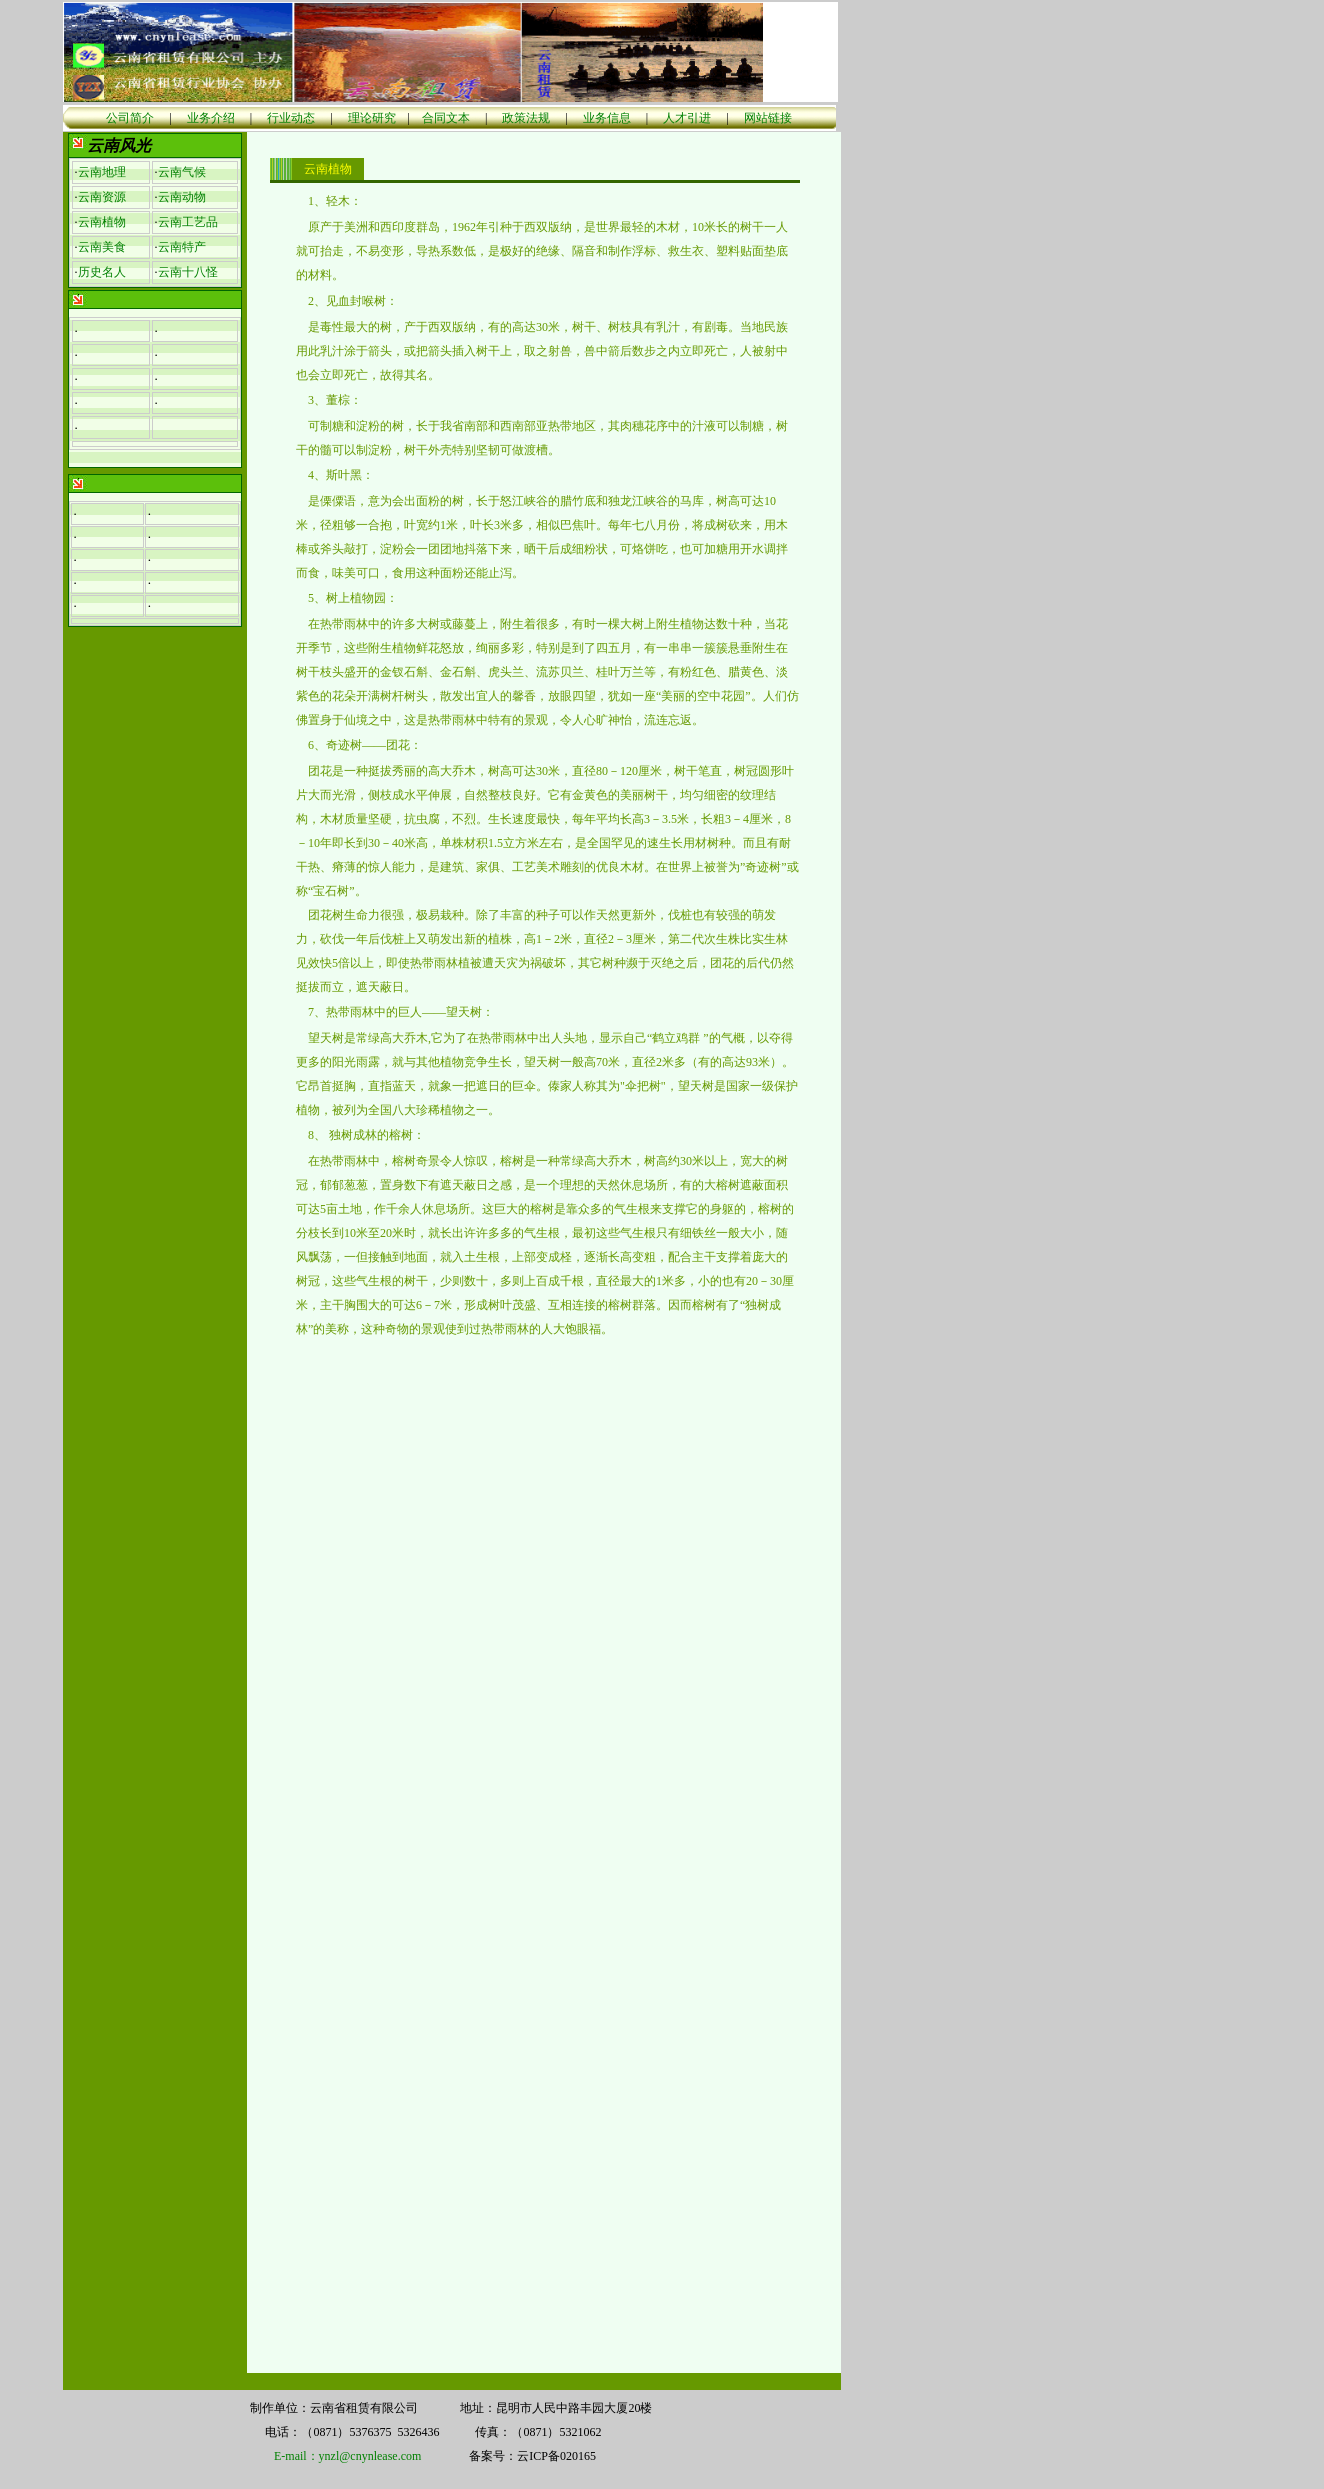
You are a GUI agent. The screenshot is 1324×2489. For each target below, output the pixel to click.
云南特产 (182, 247)
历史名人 (102, 272)
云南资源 (102, 197)
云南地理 (102, 172)
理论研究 (372, 118)
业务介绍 (211, 118)
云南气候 (182, 172)
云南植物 (102, 222)
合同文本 (446, 118)
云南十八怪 (188, 272)
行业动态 (291, 118)
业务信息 (607, 118)
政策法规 (526, 118)
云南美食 (102, 247)
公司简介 (130, 118)
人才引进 (687, 118)
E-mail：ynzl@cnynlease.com (347, 2456)
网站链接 (768, 118)
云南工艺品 (188, 222)
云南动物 (182, 197)
